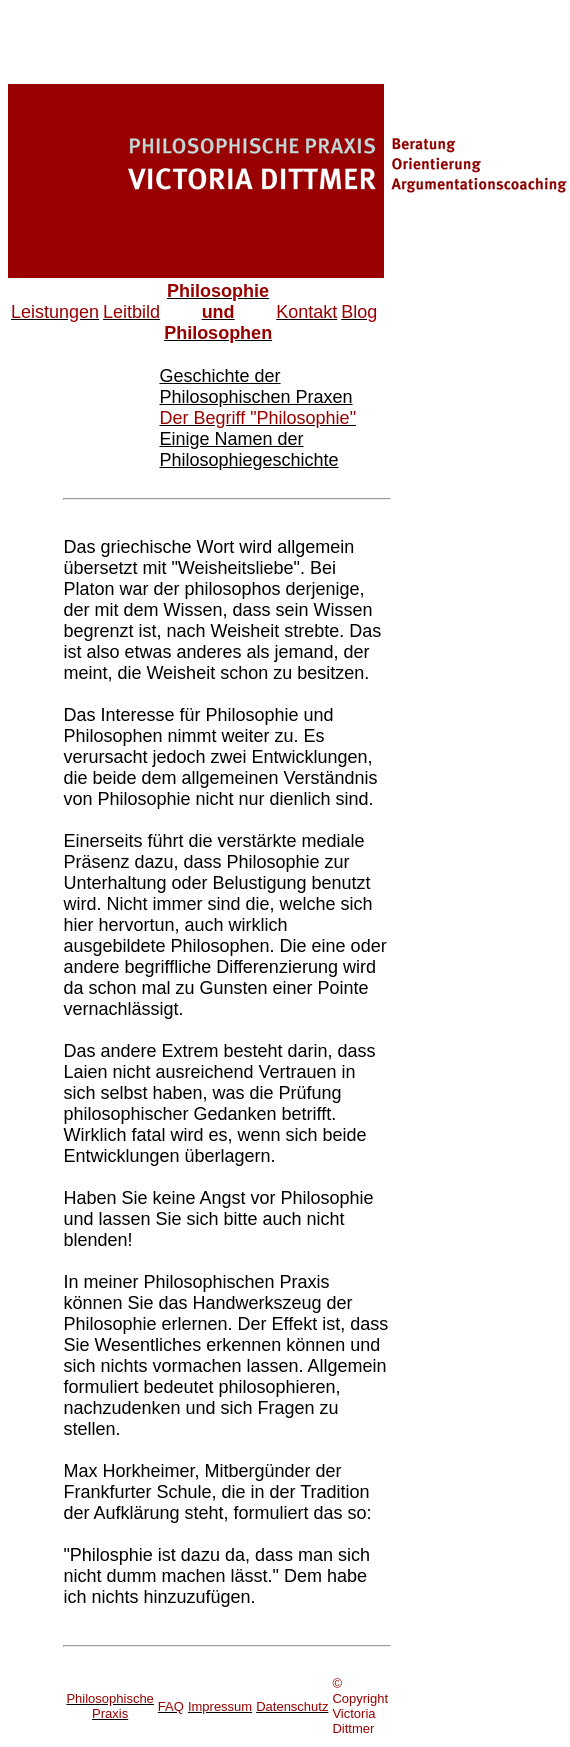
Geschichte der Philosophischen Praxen (255, 386)
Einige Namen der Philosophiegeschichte (248, 449)
